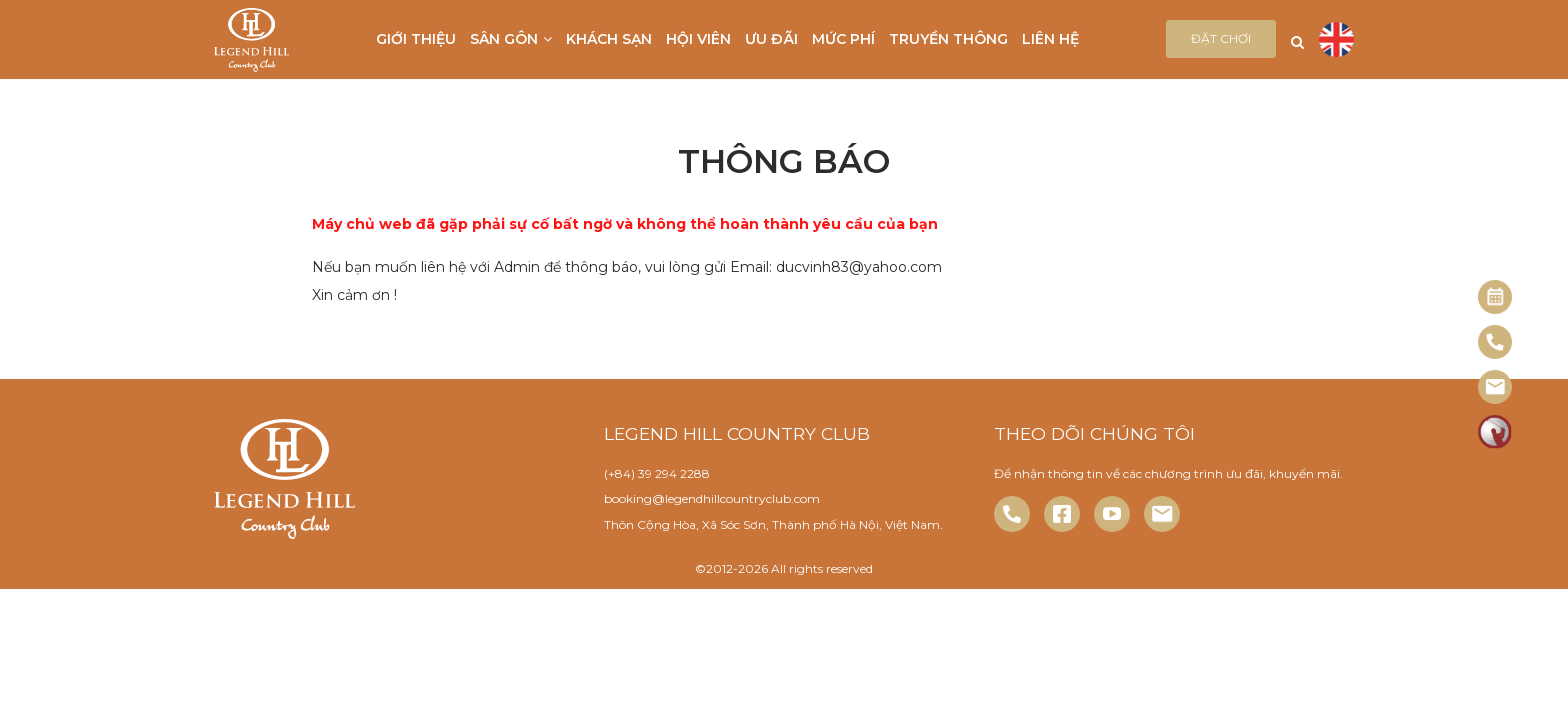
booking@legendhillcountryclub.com (712, 498)
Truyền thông (948, 39)
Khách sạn (609, 39)
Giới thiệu (416, 39)
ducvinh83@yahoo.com (859, 267)
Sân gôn (511, 39)
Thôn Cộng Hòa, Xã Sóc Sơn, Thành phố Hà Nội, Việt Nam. (773, 524)
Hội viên (698, 39)
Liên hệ (1050, 39)
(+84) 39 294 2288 (657, 473)
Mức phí (843, 39)
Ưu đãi (771, 39)
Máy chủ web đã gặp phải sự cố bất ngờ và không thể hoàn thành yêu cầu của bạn (625, 224)
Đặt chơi (1221, 38)
